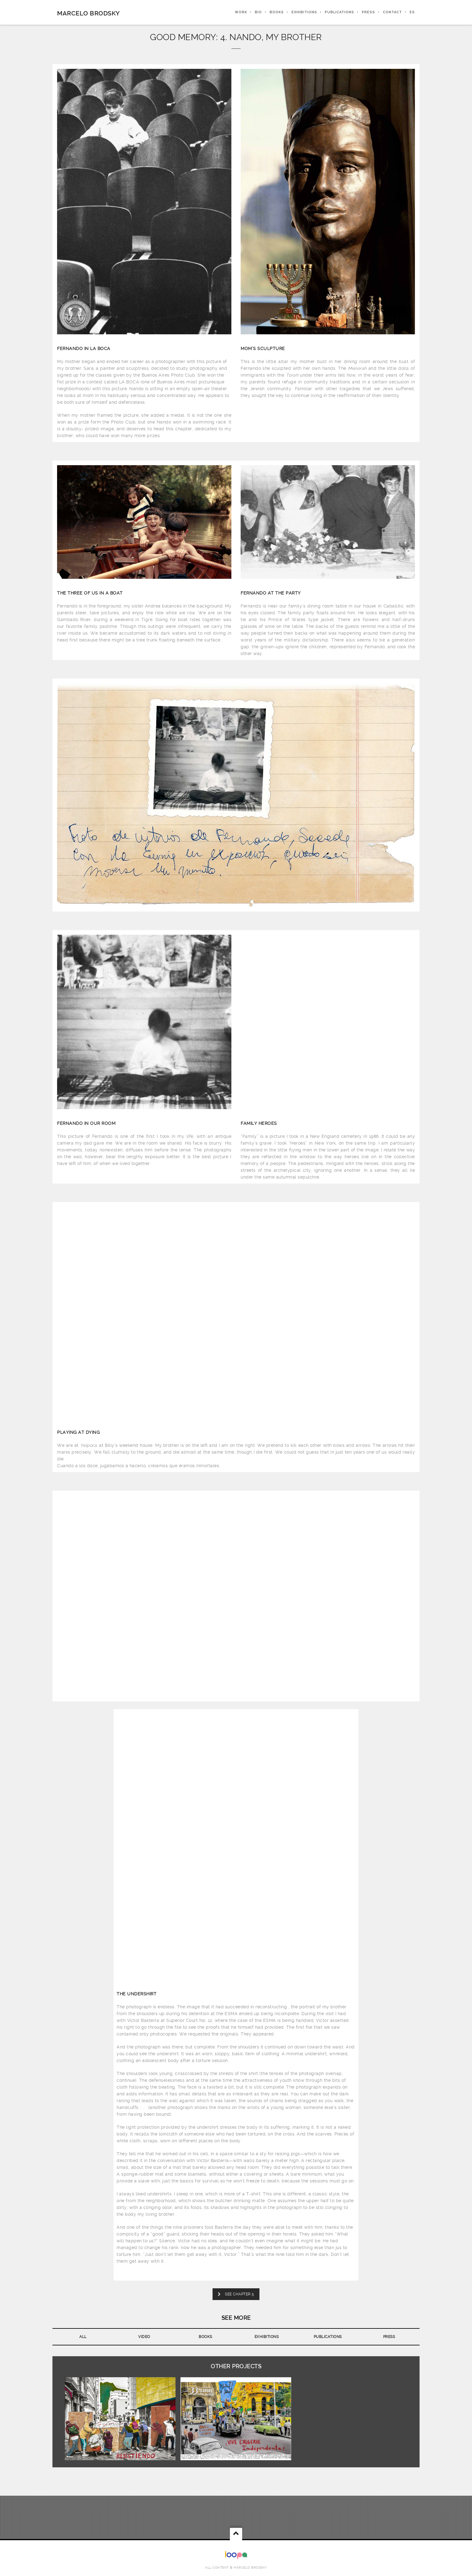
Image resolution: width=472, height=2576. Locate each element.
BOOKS (277, 12)
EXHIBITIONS (304, 12)
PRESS (368, 12)
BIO (258, 12)
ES (412, 12)
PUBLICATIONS (339, 12)
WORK (241, 12)
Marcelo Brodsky (88, 13)
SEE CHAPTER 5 (236, 2294)
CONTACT (392, 12)
